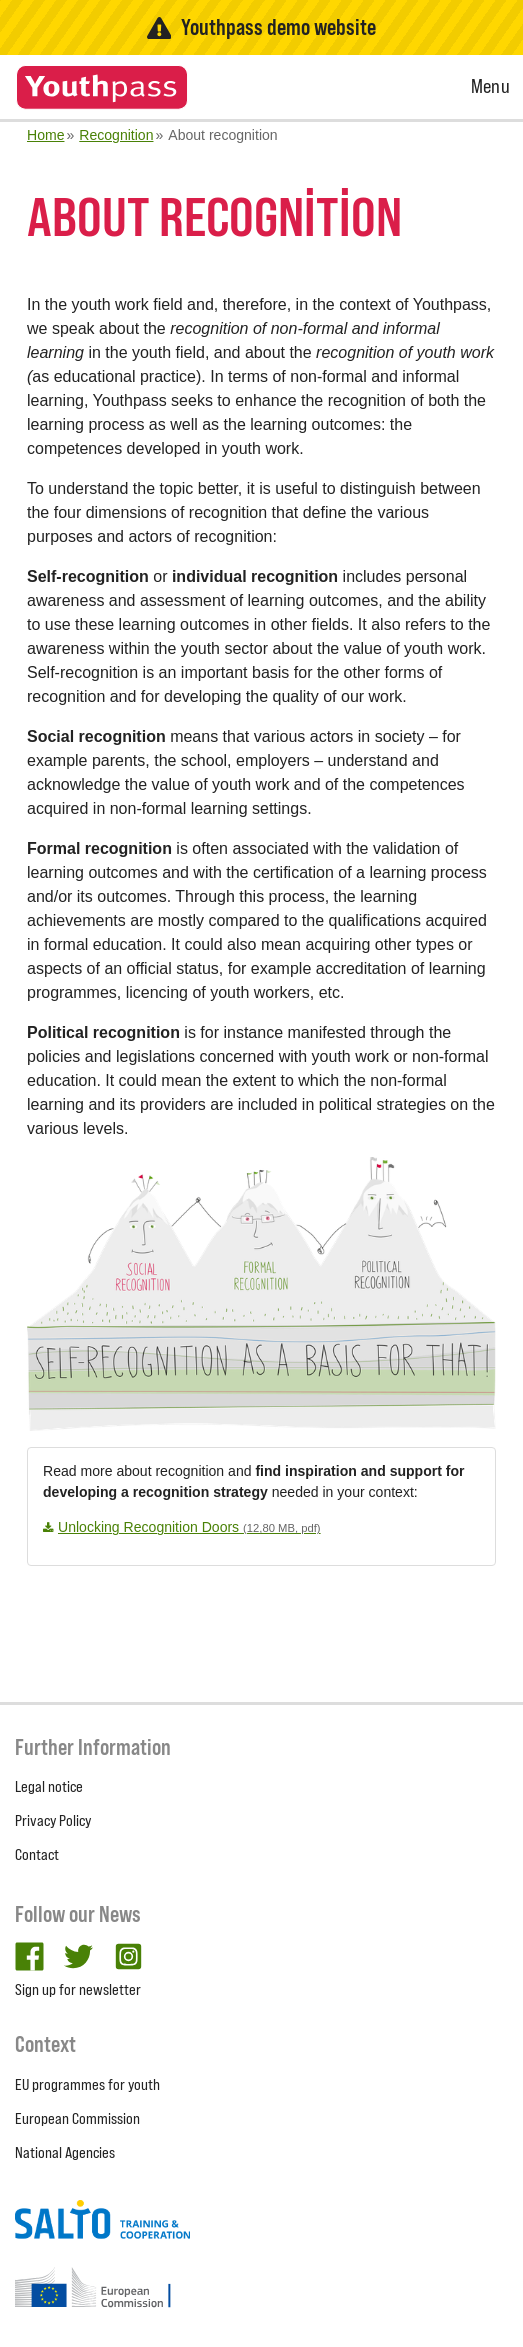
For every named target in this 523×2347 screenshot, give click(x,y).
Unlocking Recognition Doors (189, 1527)
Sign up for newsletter (78, 1989)
